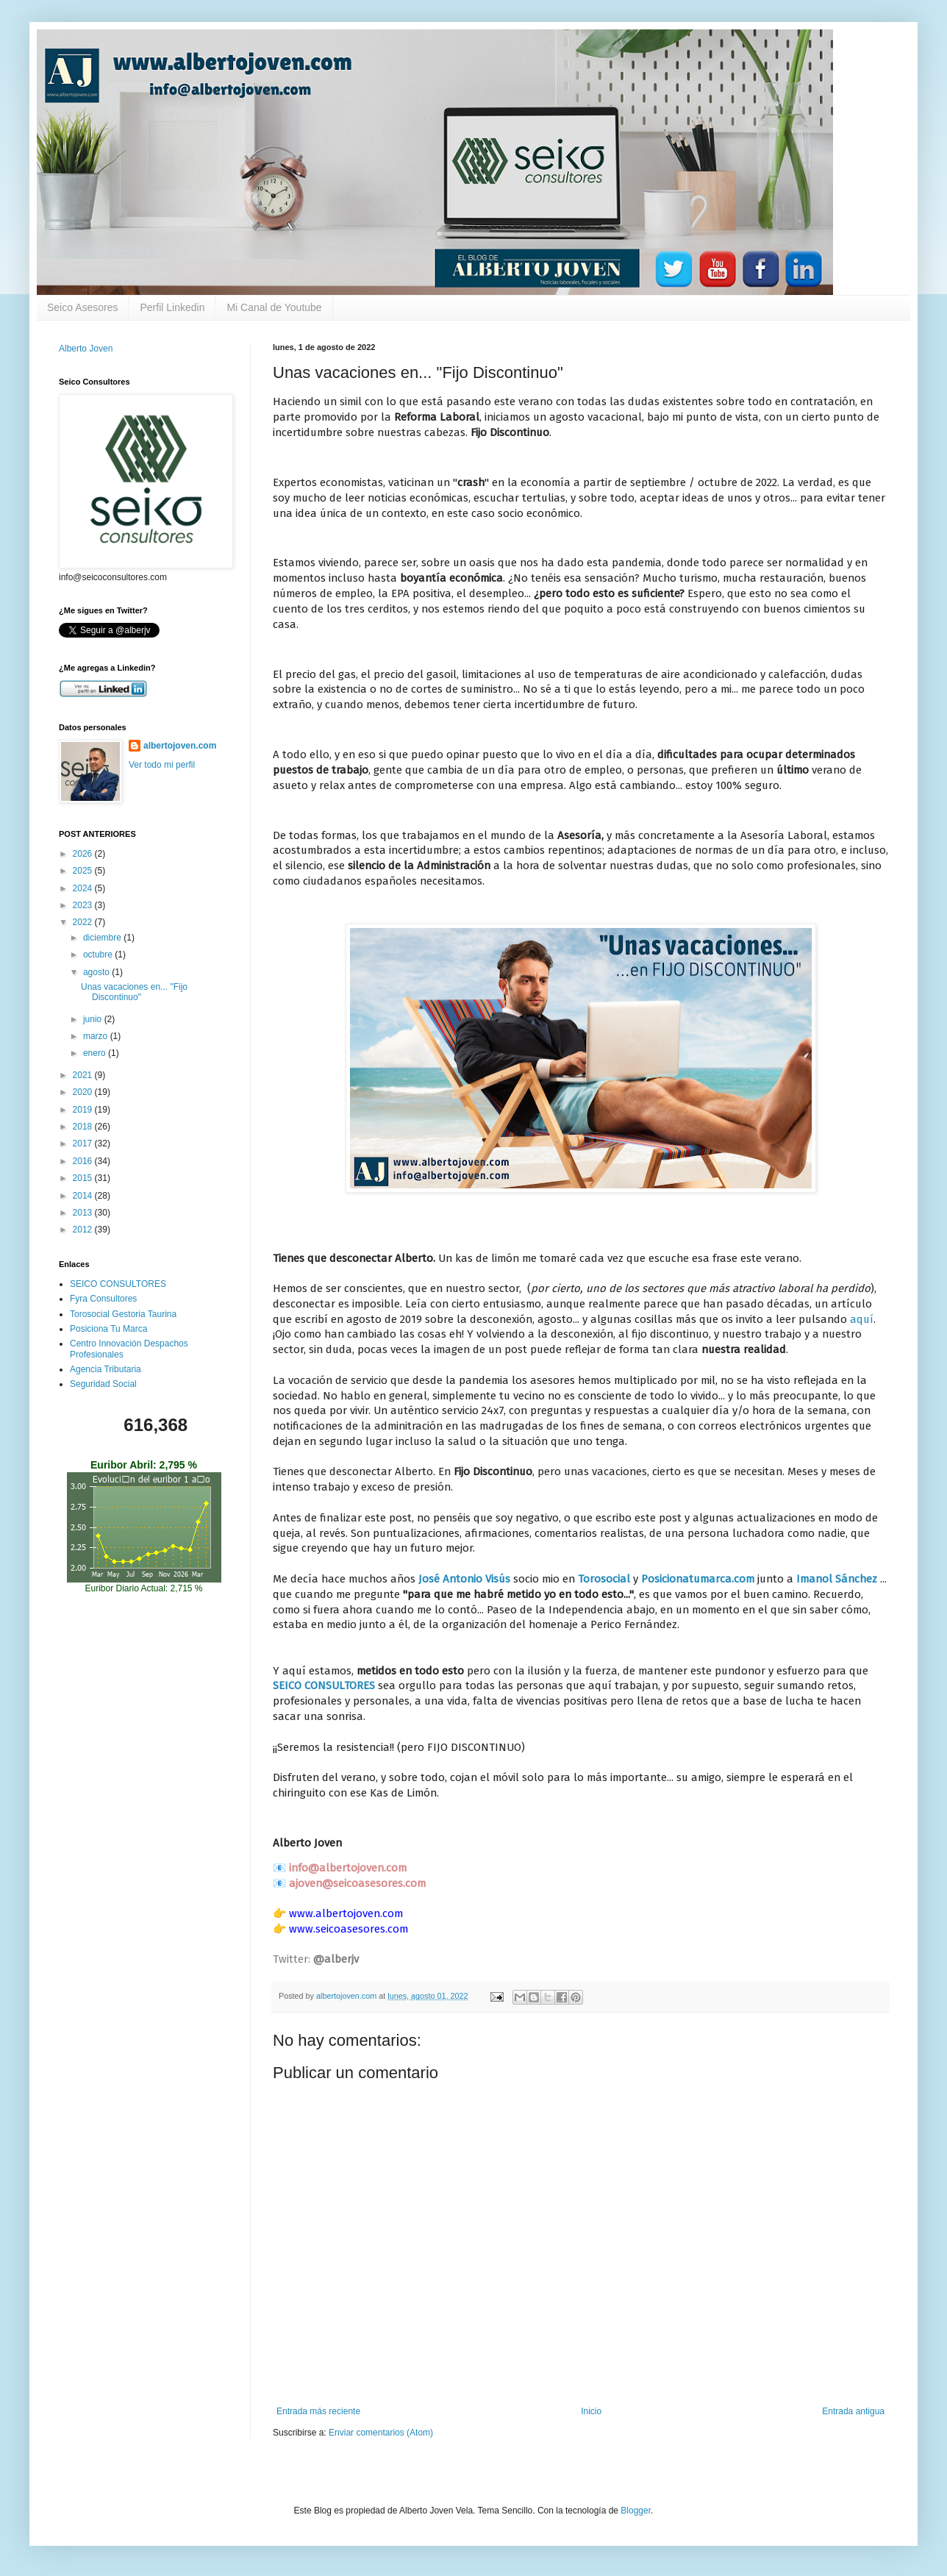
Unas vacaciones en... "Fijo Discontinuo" (134, 992)
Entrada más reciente (318, 2411)
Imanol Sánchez (836, 1578)
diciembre (103, 937)
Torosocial (605, 1578)
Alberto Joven (85, 348)
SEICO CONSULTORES (324, 1685)
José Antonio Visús (464, 1578)
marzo (96, 1036)
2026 (84, 854)
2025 (84, 871)
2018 (84, 1126)
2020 (84, 1092)
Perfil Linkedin (172, 307)
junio (93, 1019)
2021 (84, 1075)
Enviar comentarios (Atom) (381, 2432)
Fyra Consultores (103, 1299)
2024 (84, 888)
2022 (84, 922)
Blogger (636, 2510)
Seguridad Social (103, 1384)
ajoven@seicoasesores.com (357, 1883)
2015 (84, 1178)
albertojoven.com (179, 746)
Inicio (591, 2411)
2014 (84, 1196)
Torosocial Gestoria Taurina (123, 1314)
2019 (84, 1110)
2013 (84, 1212)
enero (95, 1053)
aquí (861, 1319)
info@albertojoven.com (348, 1867)
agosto (97, 972)
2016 (84, 1161)
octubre (99, 954)
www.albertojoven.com (346, 1913)
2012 (84, 1229)
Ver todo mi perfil (162, 765)
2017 (84, 1143)
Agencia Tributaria (105, 1369)
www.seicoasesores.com (348, 1928)
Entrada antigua (853, 2411)
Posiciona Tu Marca (108, 1329)
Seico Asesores (82, 307)
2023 (84, 905)
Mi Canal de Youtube (273, 307)
